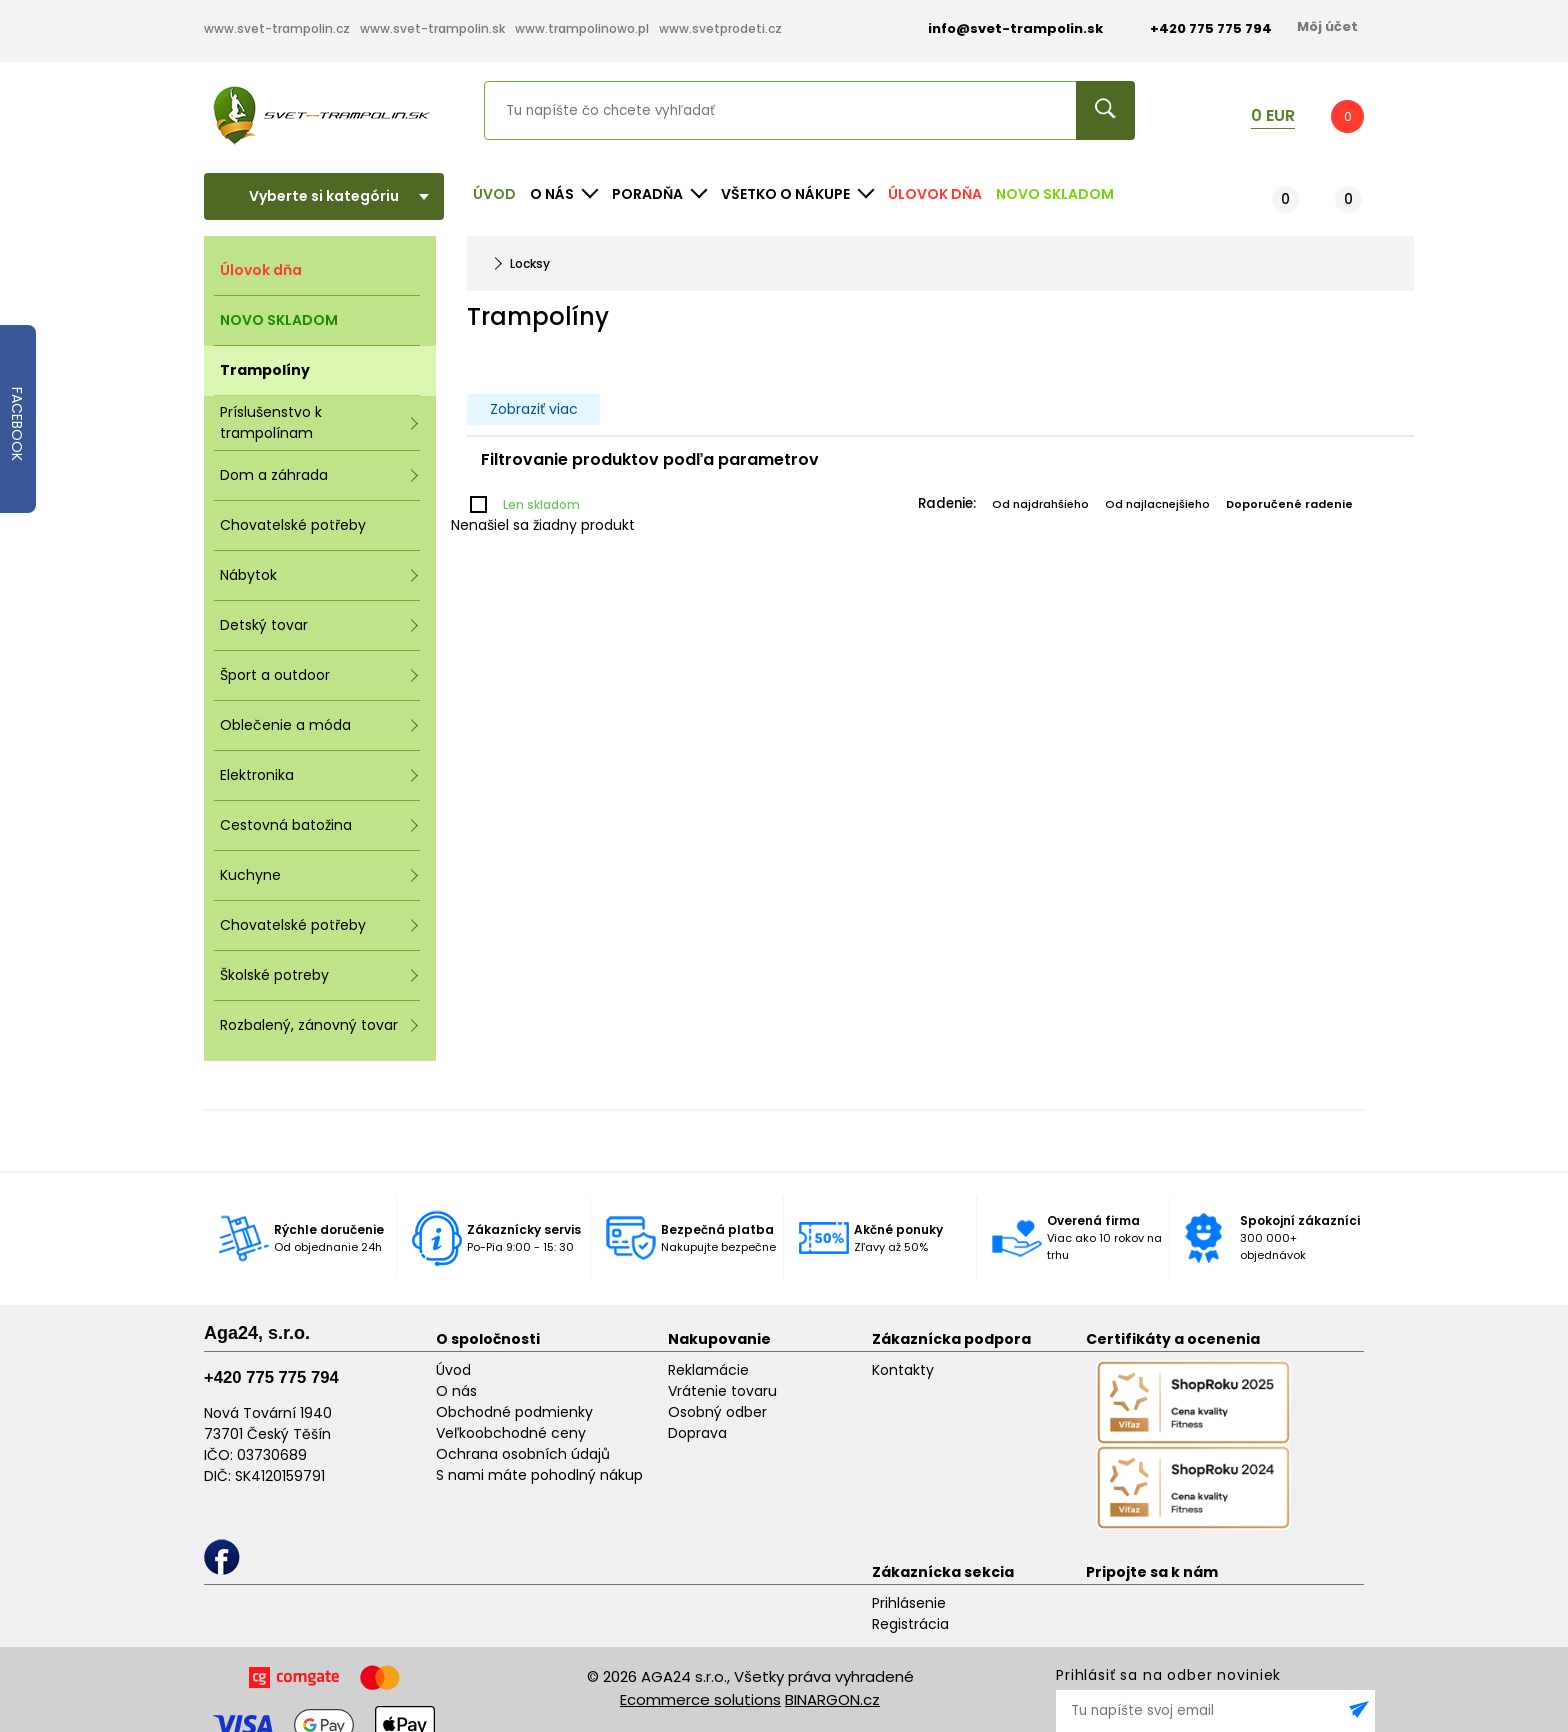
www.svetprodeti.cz (720, 28)
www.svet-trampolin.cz (277, 28)
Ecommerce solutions (700, 1699)
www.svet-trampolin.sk (432, 28)
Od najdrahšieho (1040, 504)
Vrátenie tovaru (722, 1391)
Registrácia (910, 1624)
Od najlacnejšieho (1157, 504)
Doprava (697, 1433)
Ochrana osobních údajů (523, 1454)
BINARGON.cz (832, 1699)
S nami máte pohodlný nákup (539, 1475)
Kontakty (903, 1370)
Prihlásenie (909, 1603)
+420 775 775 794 (271, 1377)
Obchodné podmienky (514, 1412)
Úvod (494, 194)
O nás (456, 1391)
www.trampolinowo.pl (582, 28)
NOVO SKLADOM (1055, 194)
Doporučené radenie (1289, 504)
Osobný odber (717, 1412)
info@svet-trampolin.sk (1000, 28)
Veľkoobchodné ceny (511, 1433)
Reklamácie (708, 1370)
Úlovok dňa (935, 194)
